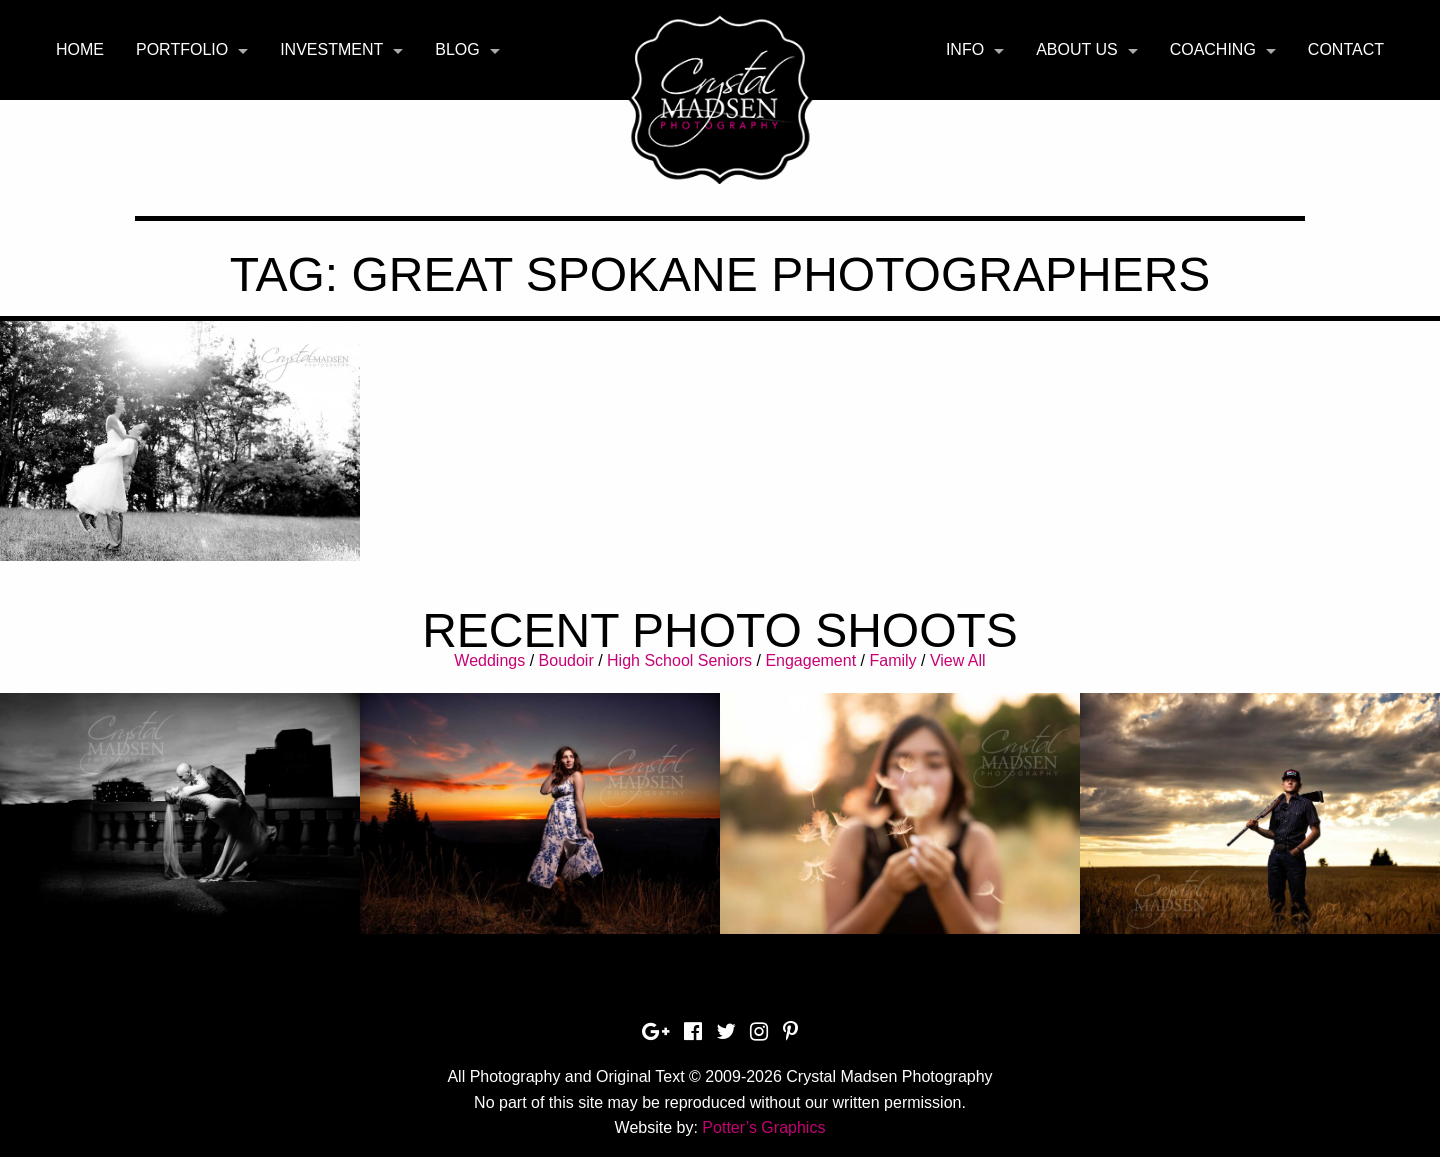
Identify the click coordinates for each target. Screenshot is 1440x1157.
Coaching (1213, 49)
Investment (331, 49)
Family (892, 660)
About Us (1077, 49)
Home (80, 49)
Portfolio (182, 49)
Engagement (810, 660)
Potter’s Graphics (763, 1127)
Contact (1346, 49)
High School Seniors (679, 660)
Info (965, 49)
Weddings (489, 660)
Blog (457, 49)
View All (958, 660)
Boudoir (566, 660)
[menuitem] (80, 50)
